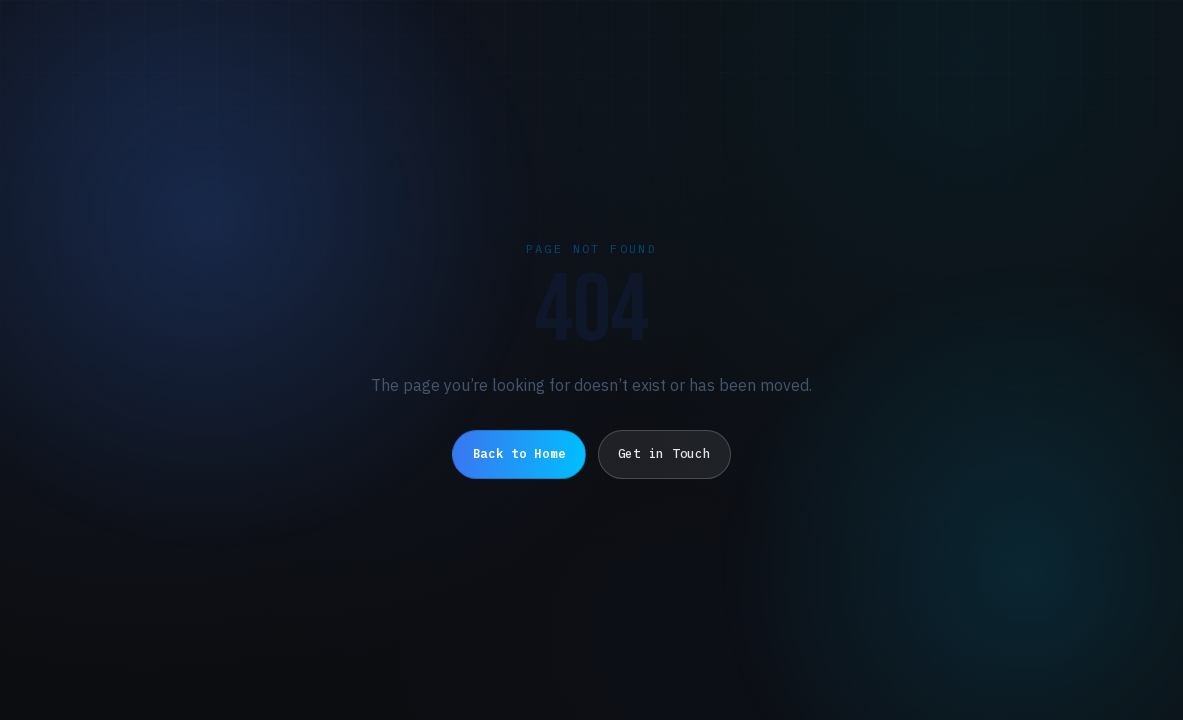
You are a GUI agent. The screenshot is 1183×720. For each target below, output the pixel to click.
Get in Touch (664, 453)
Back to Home (519, 453)
